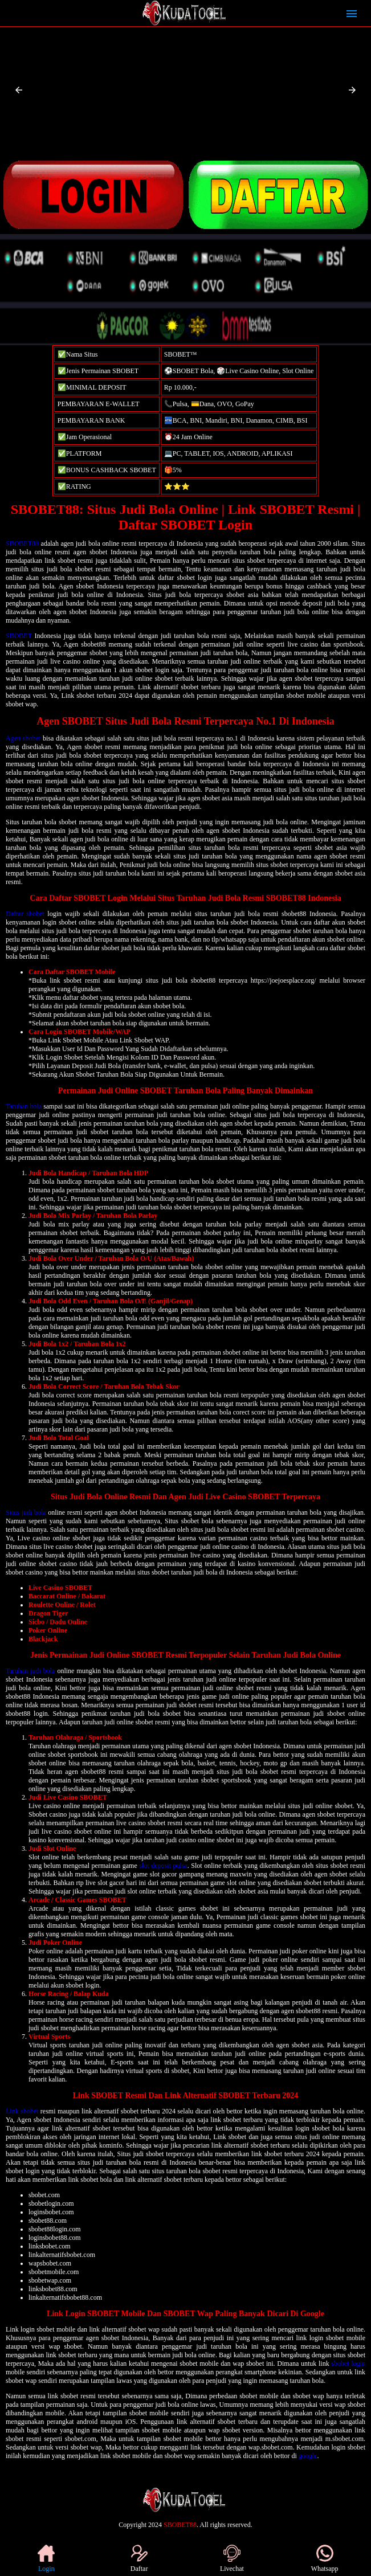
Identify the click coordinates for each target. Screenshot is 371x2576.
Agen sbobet (23, 738)
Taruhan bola (24, 1106)
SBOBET (19, 636)
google (308, 2456)
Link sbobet (22, 2111)
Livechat (232, 2559)
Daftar (139, 2559)
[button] (18, 90)
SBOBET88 (22, 543)
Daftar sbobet (25, 914)
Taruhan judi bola (30, 1671)
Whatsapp (325, 2559)
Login (46, 2559)
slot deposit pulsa (163, 1866)
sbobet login (348, 2364)
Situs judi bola (26, 1512)
